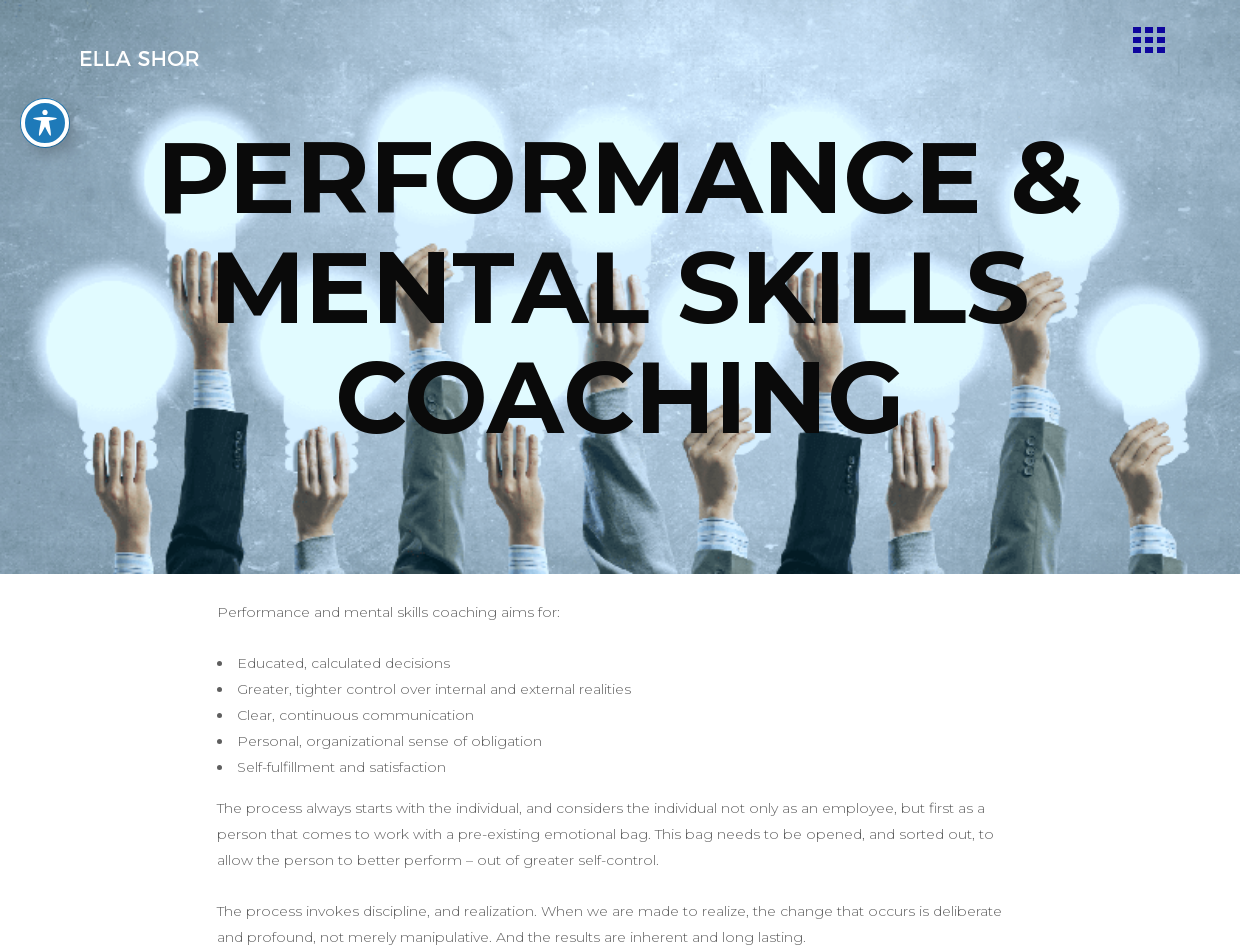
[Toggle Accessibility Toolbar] (45, 96)
